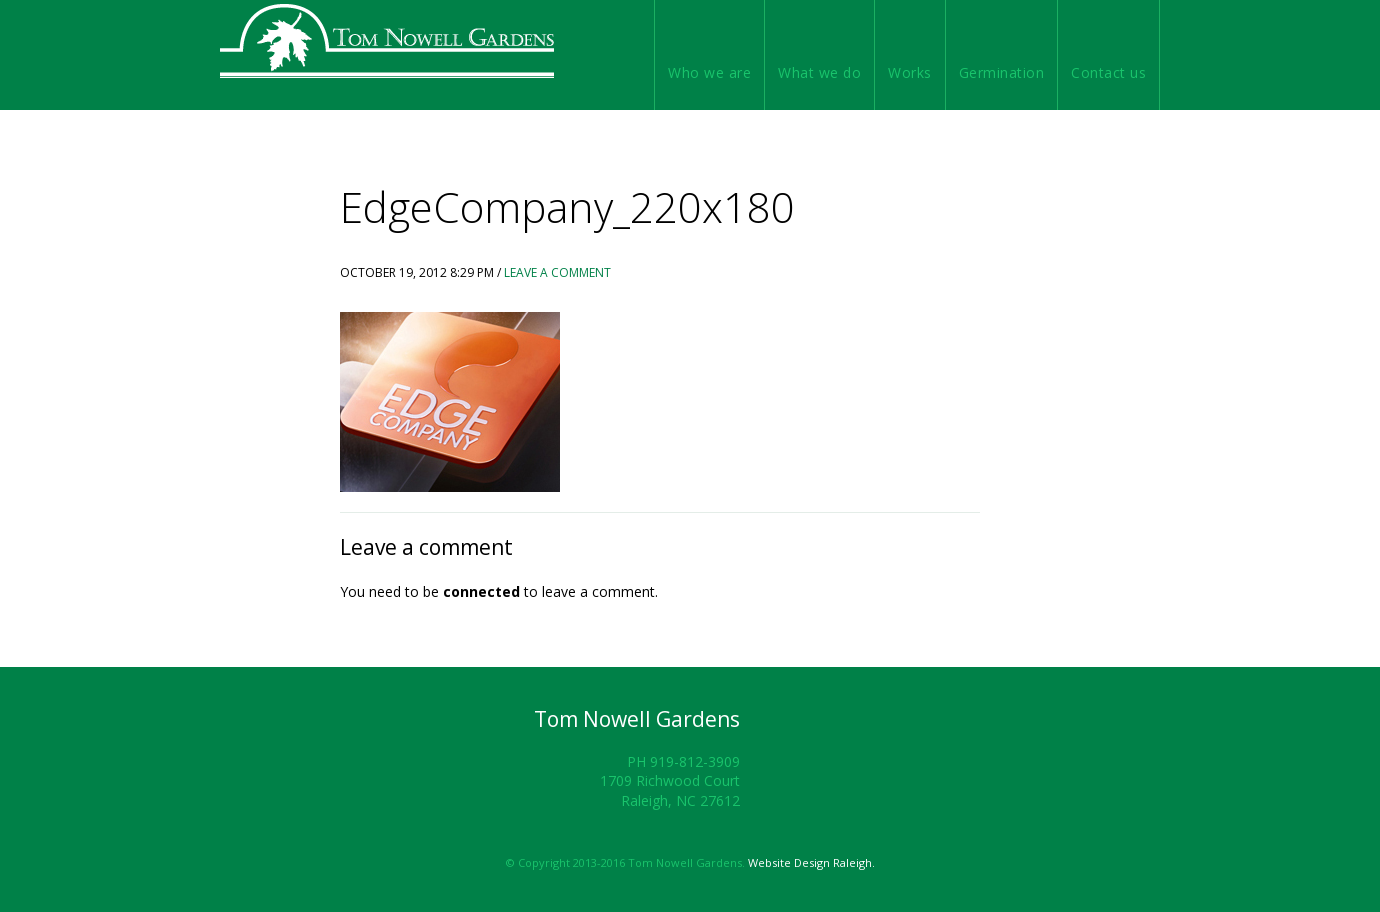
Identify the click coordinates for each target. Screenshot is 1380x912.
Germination (1002, 72)
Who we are (709, 72)
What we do (819, 72)
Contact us (1108, 72)
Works (910, 72)
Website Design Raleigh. (811, 862)
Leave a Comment (557, 272)
